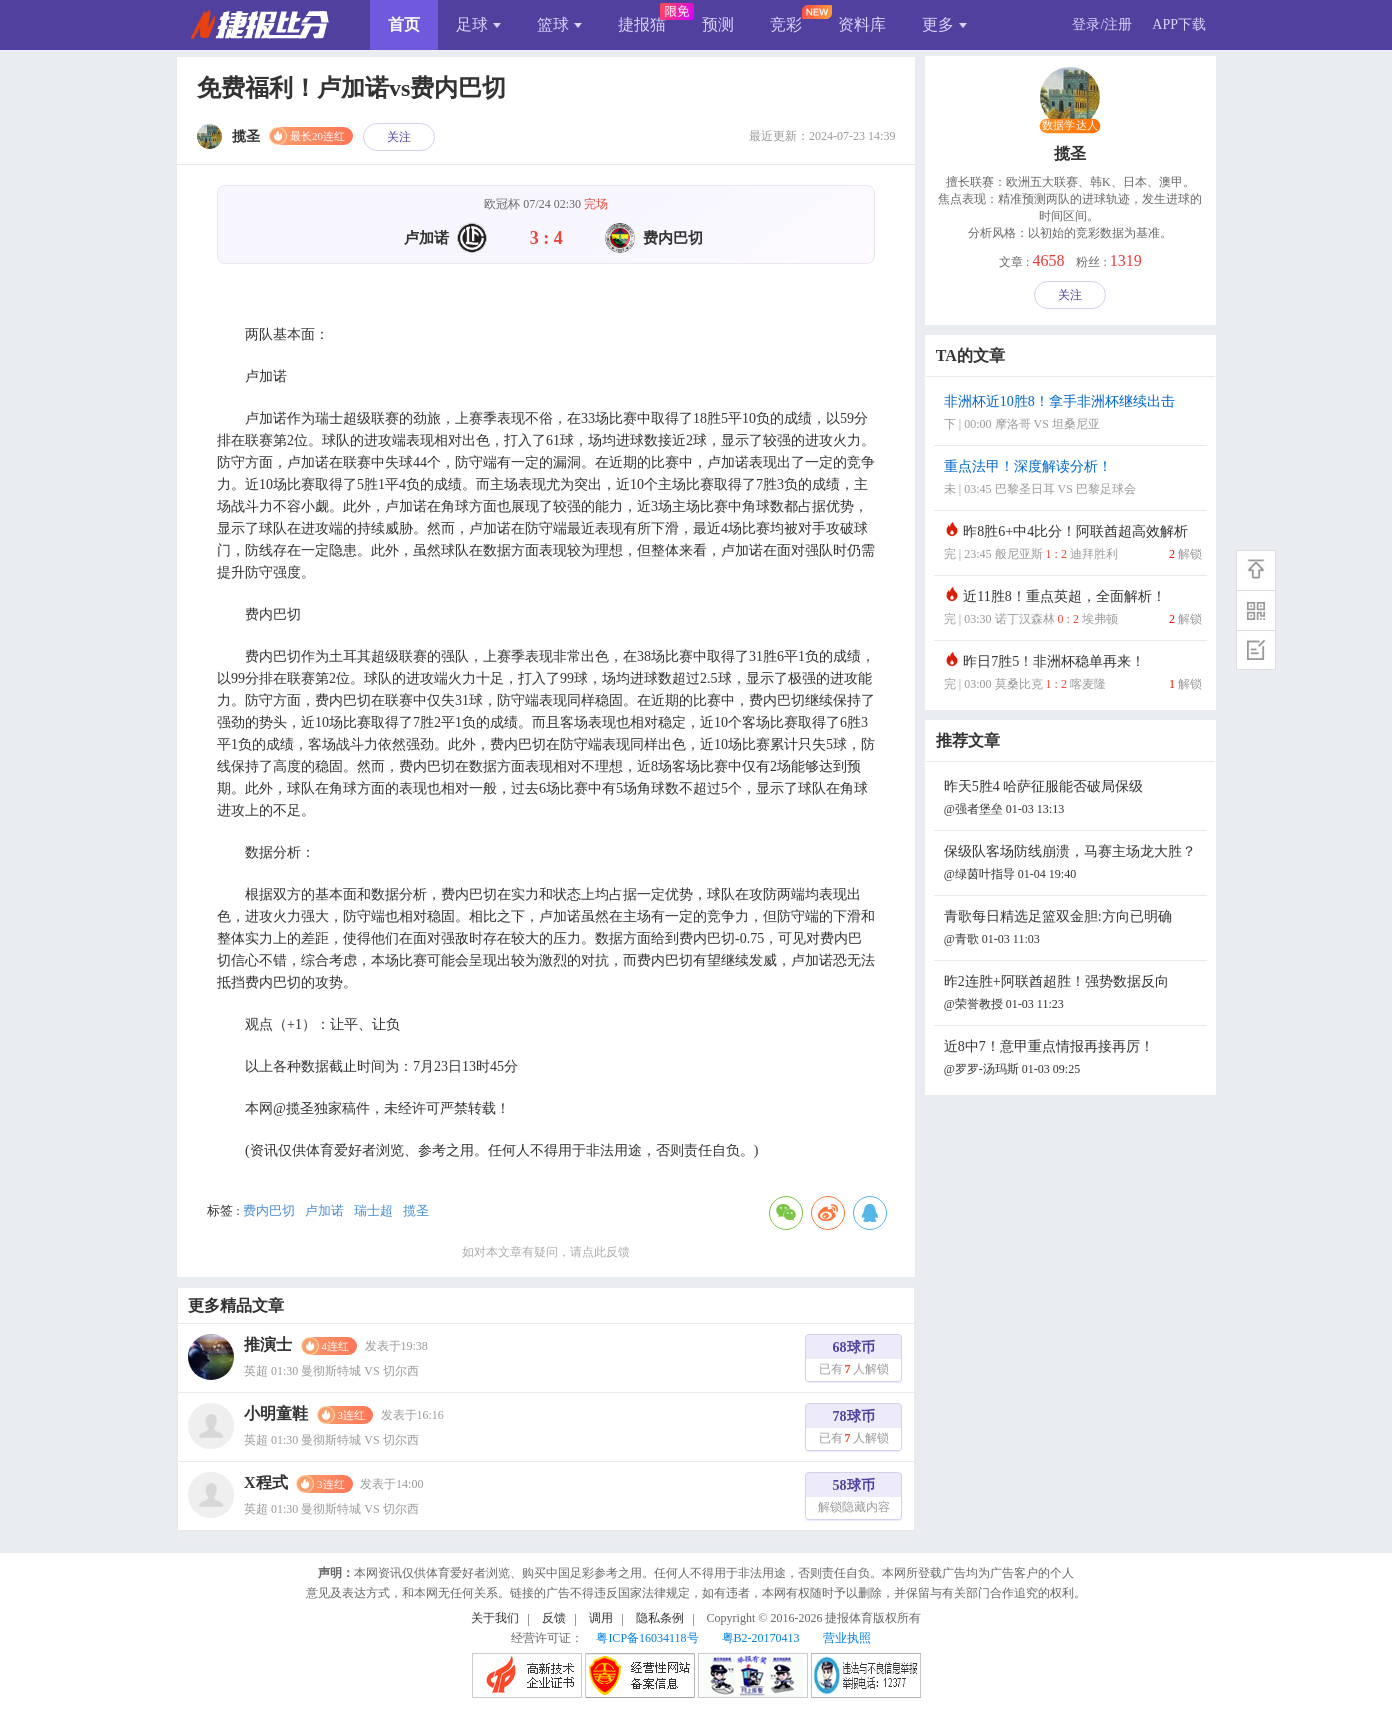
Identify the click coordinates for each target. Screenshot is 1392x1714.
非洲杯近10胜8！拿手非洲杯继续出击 (1073, 414)
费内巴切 (269, 1210)
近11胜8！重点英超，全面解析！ (1073, 609)
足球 (478, 24)
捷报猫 (642, 24)
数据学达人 (1070, 126)
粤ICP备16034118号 (647, 1638)
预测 (718, 24)
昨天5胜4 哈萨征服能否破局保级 (1073, 799)
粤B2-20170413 (761, 1638)
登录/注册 (1102, 24)
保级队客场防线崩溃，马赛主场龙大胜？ (1073, 864)
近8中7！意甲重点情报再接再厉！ (1073, 1059)
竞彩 (786, 24)
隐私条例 (660, 1618)
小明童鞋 (276, 1413)
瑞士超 (373, 1210)
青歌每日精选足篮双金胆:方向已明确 (1073, 929)
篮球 (559, 24)
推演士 (268, 1344)
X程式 (266, 1482)
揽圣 (416, 1210)
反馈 (554, 1618)
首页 (404, 24)
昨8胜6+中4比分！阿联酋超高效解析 (1073, 544)
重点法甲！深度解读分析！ (1073, 479)
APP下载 (1179, 24)
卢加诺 (324, 1210)
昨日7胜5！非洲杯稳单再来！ (1073, 674)
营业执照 (847, 1638)
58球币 (854, 1498)
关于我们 (495, 1618)
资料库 (862, 24)
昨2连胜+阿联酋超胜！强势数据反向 (1073, 994)
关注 (399, 137)
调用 (601, 1618)
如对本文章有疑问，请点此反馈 (546, 1252)
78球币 (854, 1429)
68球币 (854, 1360)
